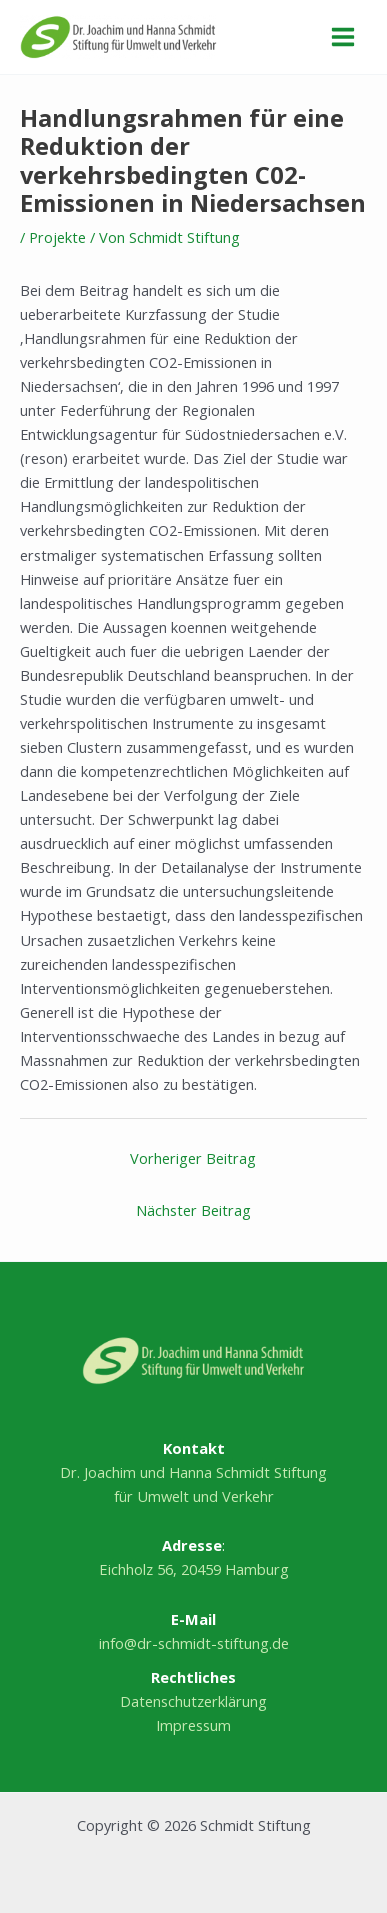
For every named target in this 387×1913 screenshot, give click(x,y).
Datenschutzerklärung (193, 1701)
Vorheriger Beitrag (193, 1158)
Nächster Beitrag (193, 1210)
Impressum (193, 1725)
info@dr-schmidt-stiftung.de (194, 1643)
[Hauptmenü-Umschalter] (343, 37)
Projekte (57, 237)
